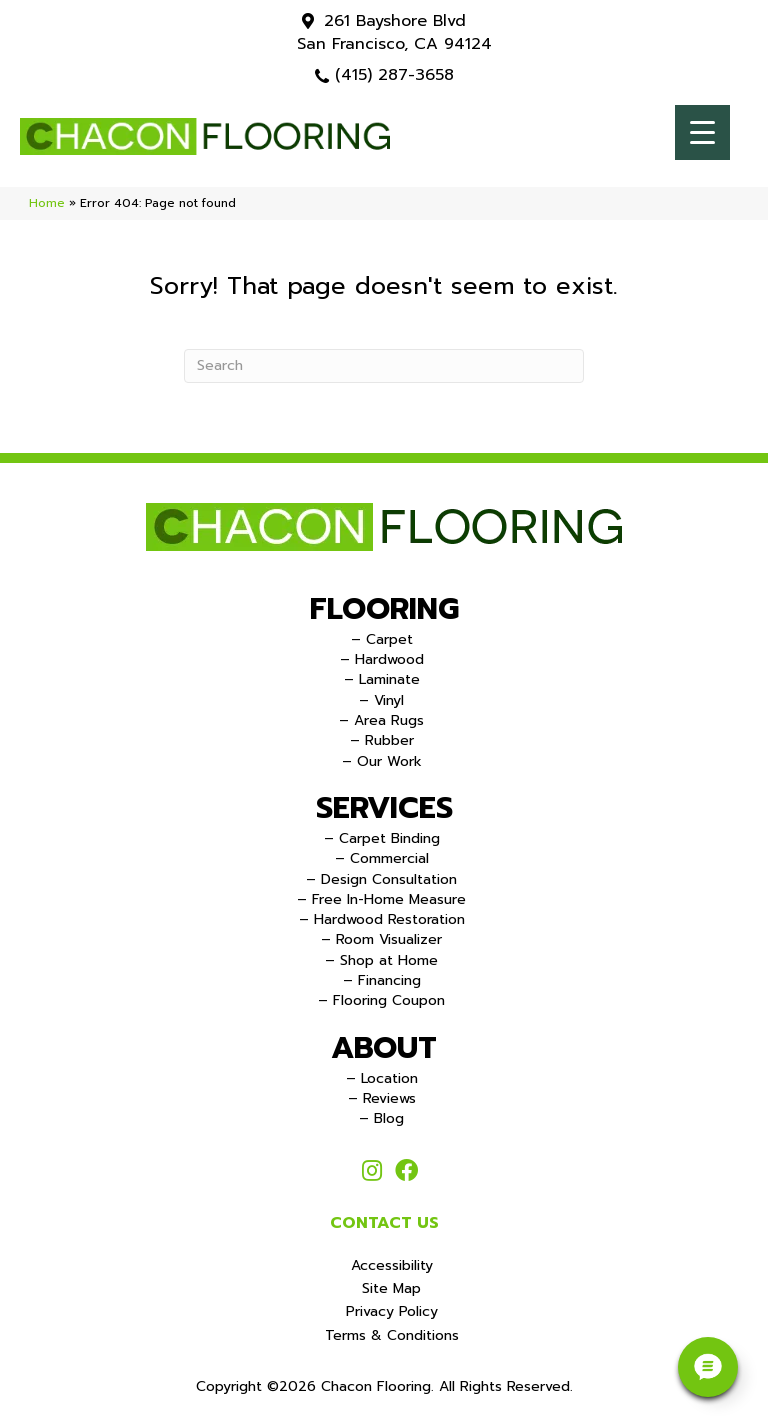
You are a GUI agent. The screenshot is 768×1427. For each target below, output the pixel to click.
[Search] (384, 366)
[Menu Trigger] (702, 132)
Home (47, 203)
